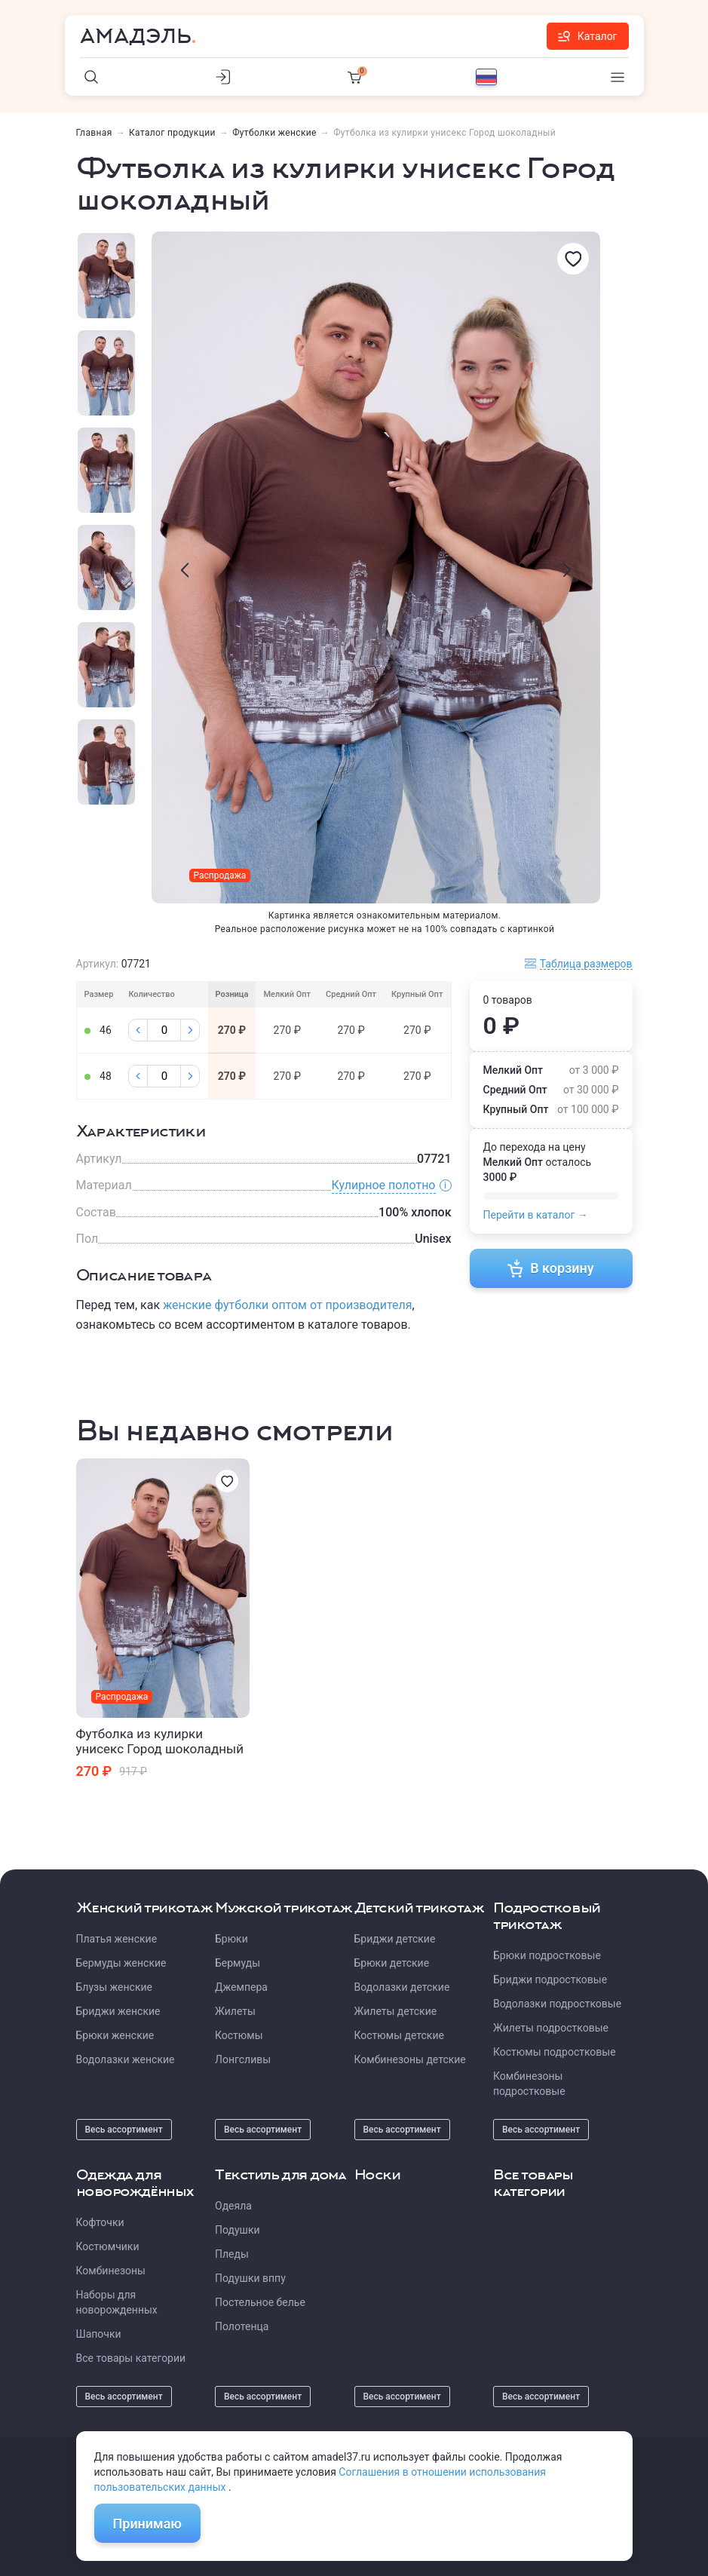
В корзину (550, 1268)
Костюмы (239, 2035)
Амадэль (136, 36)
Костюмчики (107, 2246)
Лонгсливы (243, 2059)
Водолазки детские (402, 1987)
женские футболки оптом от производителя (287, 1305)
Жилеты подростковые (550, 2028)
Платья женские (117, 1939)
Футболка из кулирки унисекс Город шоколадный (160, 1741)
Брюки (231, 1939)
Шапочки (98, 2334)
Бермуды (237, 1963)
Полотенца (241, 2326)
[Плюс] (190, 1030)
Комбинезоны (111, 2271)
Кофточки (100, 2222)
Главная (94, 132)
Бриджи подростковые (550, 1979)
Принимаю (147, 2524)
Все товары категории (131, 2358)
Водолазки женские (125, 2059)
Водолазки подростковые (557, 2004)
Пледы (232, 2254)
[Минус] (138, 1030)
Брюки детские (392, 1963)
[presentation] (185, 570)
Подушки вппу (250, 2278)
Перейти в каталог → (535, 1215)
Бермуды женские (121, 1963)
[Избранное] (573, 258)
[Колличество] (164, 1030)
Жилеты (235, 2011)
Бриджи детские (395, 1939)
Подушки (237, 2230)
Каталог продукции (172, 132)
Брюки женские (115, 2035)
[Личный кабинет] (223, 77)
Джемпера (241, 1987)
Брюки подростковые (547, 1955)
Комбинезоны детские (410, 2059)
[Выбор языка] (486, 77)
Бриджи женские (118, 2011)
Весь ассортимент (124, 2129)
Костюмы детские (399, 2035)
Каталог (588, 36)
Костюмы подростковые (554, 2052)
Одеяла (233, 2206)
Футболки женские (274, 132)
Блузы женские (114, 1987)
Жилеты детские (395, 2011)
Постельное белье (260, 2302)
